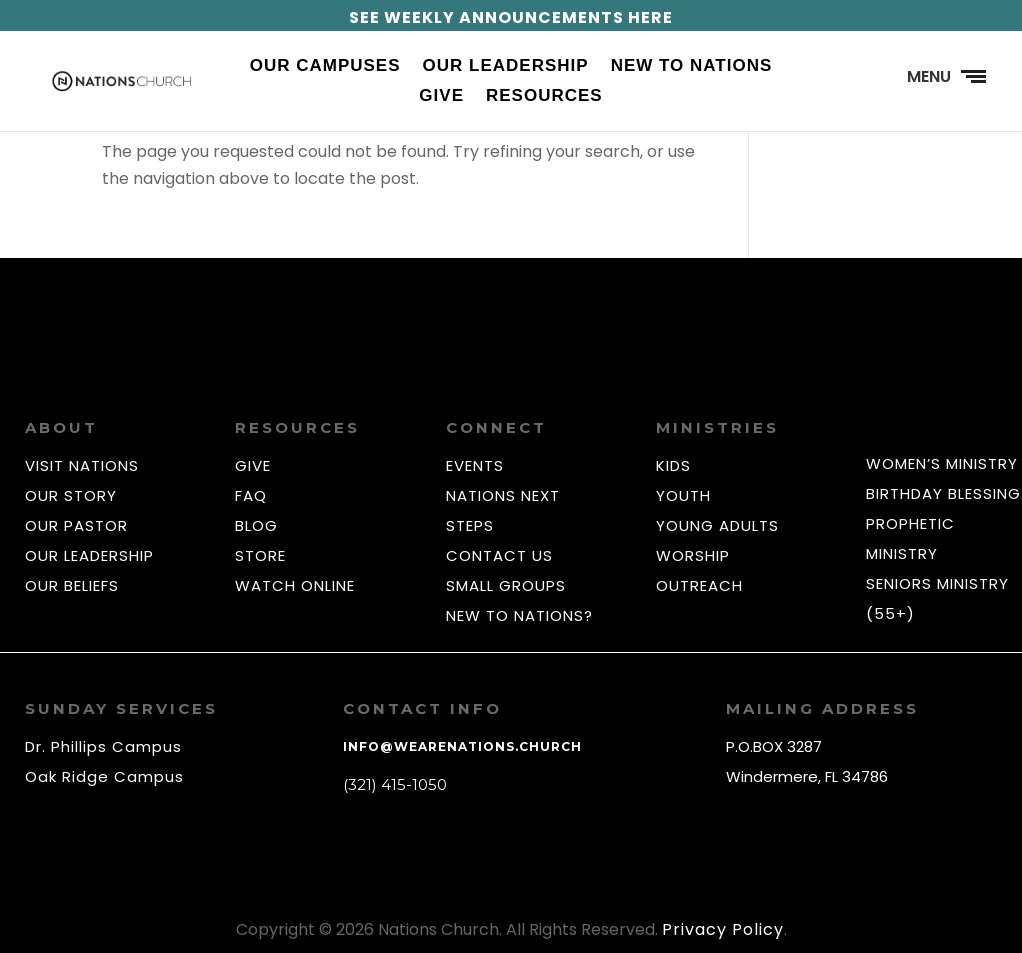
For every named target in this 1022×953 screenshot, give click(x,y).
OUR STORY (71, 495)
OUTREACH (699, 585)
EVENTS (475, 465)
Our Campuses (325, 67)
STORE (260, 555)
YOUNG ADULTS (717, 525)
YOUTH (683, 495)
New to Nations (692, 67)
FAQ (251, 495)
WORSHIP (693, 555)
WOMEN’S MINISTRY (942, 463)
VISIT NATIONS (82, 465)
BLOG (256, 525)
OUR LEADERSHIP (89, 555)
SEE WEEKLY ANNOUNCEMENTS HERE (511, 17)
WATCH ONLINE (295, 585)
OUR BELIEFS (72, 585)
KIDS (673, 465)
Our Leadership (506, 67)
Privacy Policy (723, 929)
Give (441, 97)
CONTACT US (499, 555)
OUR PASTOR (76, 525)
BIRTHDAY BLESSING (943, 493)
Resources (544, 97)
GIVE (253, 465)
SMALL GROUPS (506, 585)
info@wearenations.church (462, 746)
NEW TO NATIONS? (519, 615)
